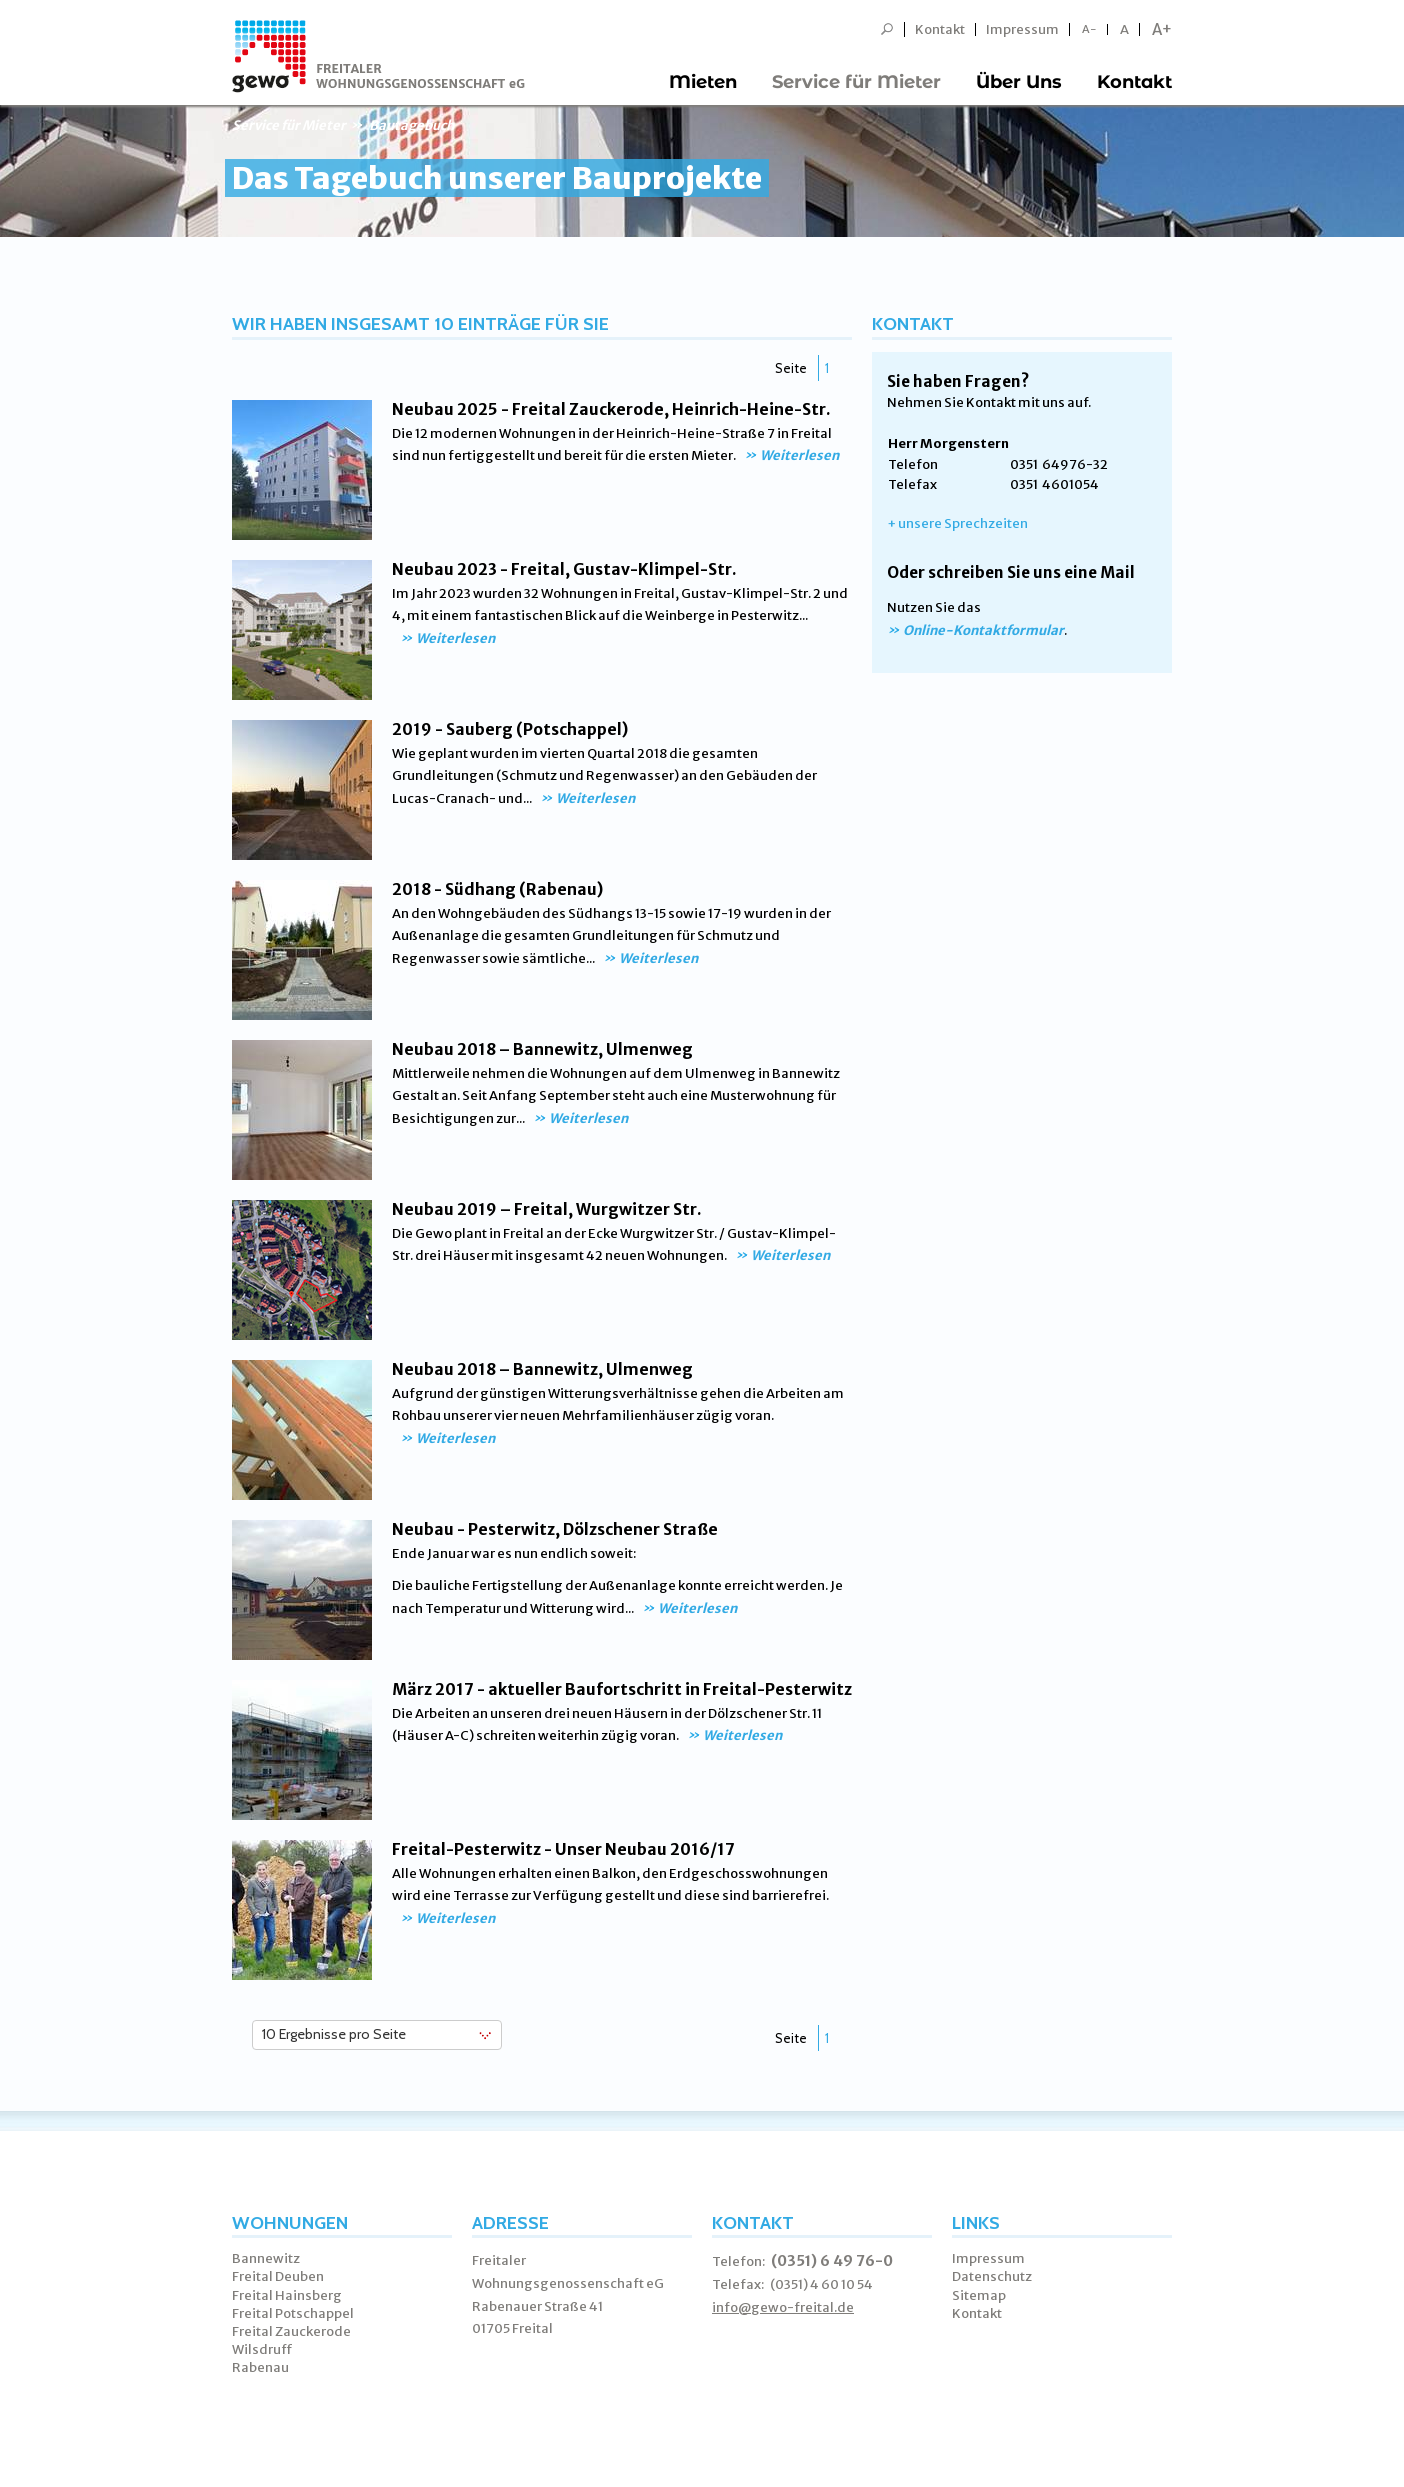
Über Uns (1019, 82)
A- (1089, 29)
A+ (1162, 29)
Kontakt (940, 29)
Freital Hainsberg (287, 2295)
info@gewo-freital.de (783, 2307)
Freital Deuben (278, 2276)
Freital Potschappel (293, 2313)
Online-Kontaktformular (983, 630)
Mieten (703, 82)
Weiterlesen (799, 455)
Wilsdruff (262, 2349)
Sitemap (979, 2295)
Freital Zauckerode (291, 2331)
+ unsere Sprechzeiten (957, 523)
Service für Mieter (856, 82)
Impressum (1022, 29)
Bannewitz (266, 2258)
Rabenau (260, 2367)
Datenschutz (992, 2276)
